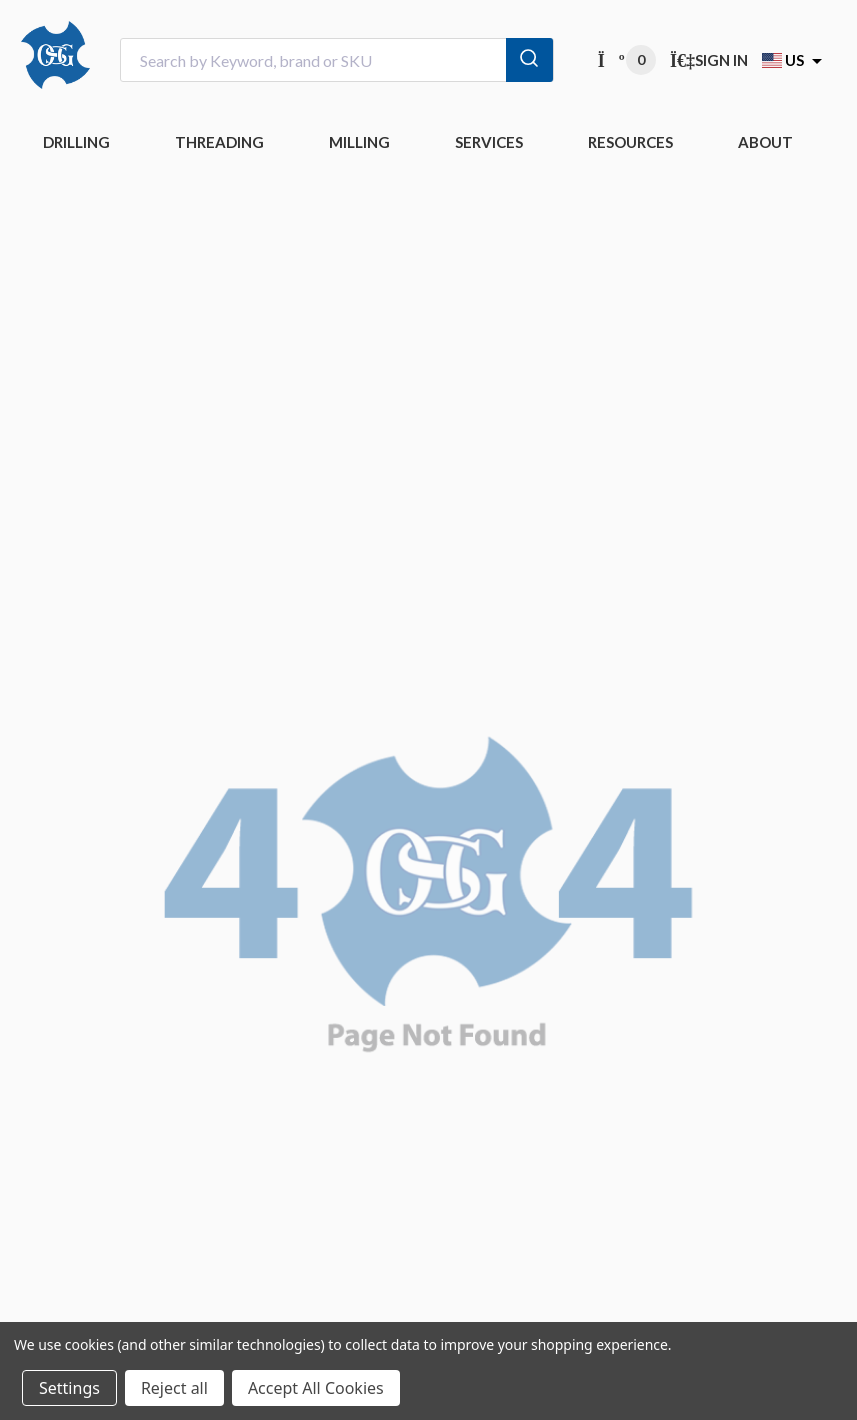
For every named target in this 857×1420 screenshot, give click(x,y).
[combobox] (337, 60)
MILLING (359, 142)
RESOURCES (630, 142)
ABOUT (765, 142)
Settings (69, 1388)
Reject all (174, 1388)
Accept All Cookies (316, 1388)
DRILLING (76, 142)
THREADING (219, 142)
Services (489, 142)
